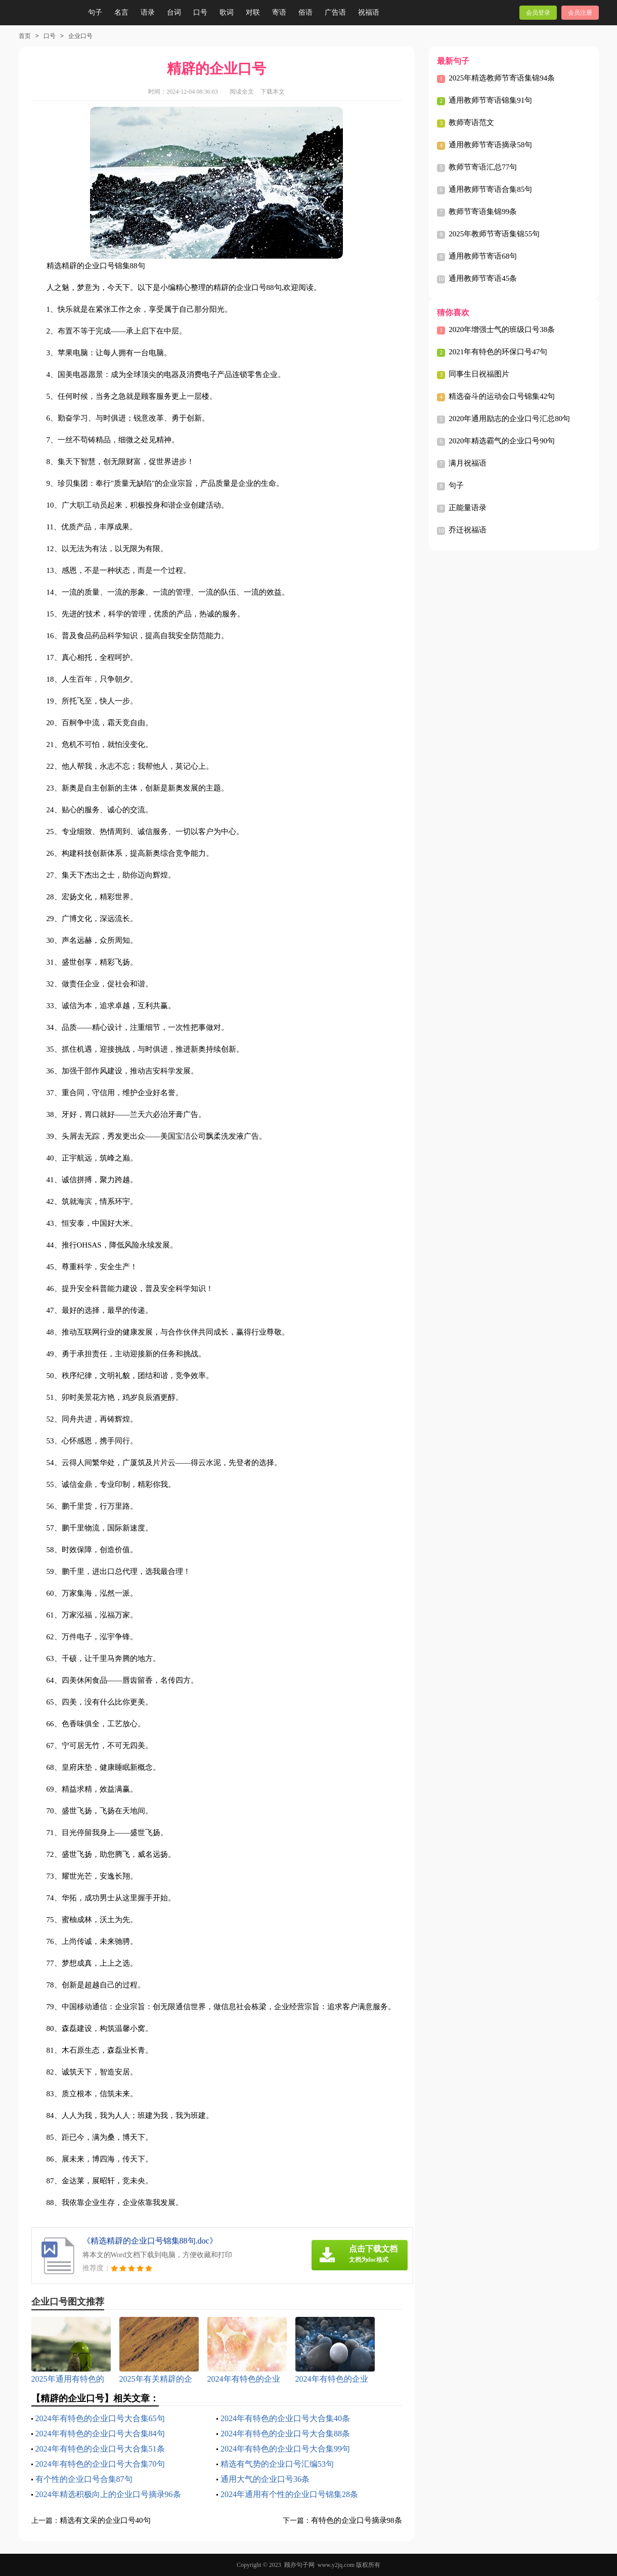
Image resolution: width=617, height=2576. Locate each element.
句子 (95, 12)
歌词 (226, 12)
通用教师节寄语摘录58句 (490, 145)
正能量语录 (468, 508)
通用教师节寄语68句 (483, 256)
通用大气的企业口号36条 (265, 2479)
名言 (121, 12)
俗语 (305, 12)
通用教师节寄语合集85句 (490, 189)
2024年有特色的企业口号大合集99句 (285, 2448)
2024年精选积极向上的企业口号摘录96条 (108, 2494)
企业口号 (80, 35)
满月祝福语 (468, 463)
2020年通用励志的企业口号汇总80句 (509, 418)
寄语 (279, 12)
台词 (174, 12)
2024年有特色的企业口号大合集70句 (100, 2464)
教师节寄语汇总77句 (483, 167)
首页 (25, 35)
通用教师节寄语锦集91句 (490, 100)
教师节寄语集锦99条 (483, 211)
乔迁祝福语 (468, 530)
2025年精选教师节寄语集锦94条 (502, 78)
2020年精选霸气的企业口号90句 (502, 441)
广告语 (335, 12)
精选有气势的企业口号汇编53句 (277, 2464)
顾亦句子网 (299, 2564)
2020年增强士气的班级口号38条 (502, 329)
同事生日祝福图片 (479, 374)
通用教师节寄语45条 (483, 278)
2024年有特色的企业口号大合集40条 (285, 2418)
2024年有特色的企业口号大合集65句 (100, 2418)
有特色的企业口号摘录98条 (356, 2520)
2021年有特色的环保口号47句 (498, 352)
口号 (200, 12)
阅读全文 (242, 91)
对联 (253, 12)
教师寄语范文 (471, 122)
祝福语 (368, 12)
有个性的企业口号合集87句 (84, 2479)
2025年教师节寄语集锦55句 (494, 234)
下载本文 (272, 91)
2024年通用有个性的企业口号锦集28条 (289, 2494)
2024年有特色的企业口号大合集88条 (285, 2433)
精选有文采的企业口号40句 (105, 2520)
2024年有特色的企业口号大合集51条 (100, 2448)
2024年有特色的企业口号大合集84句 (100, 2433)
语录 (148, 12)
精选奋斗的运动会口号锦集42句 (502, 396)
